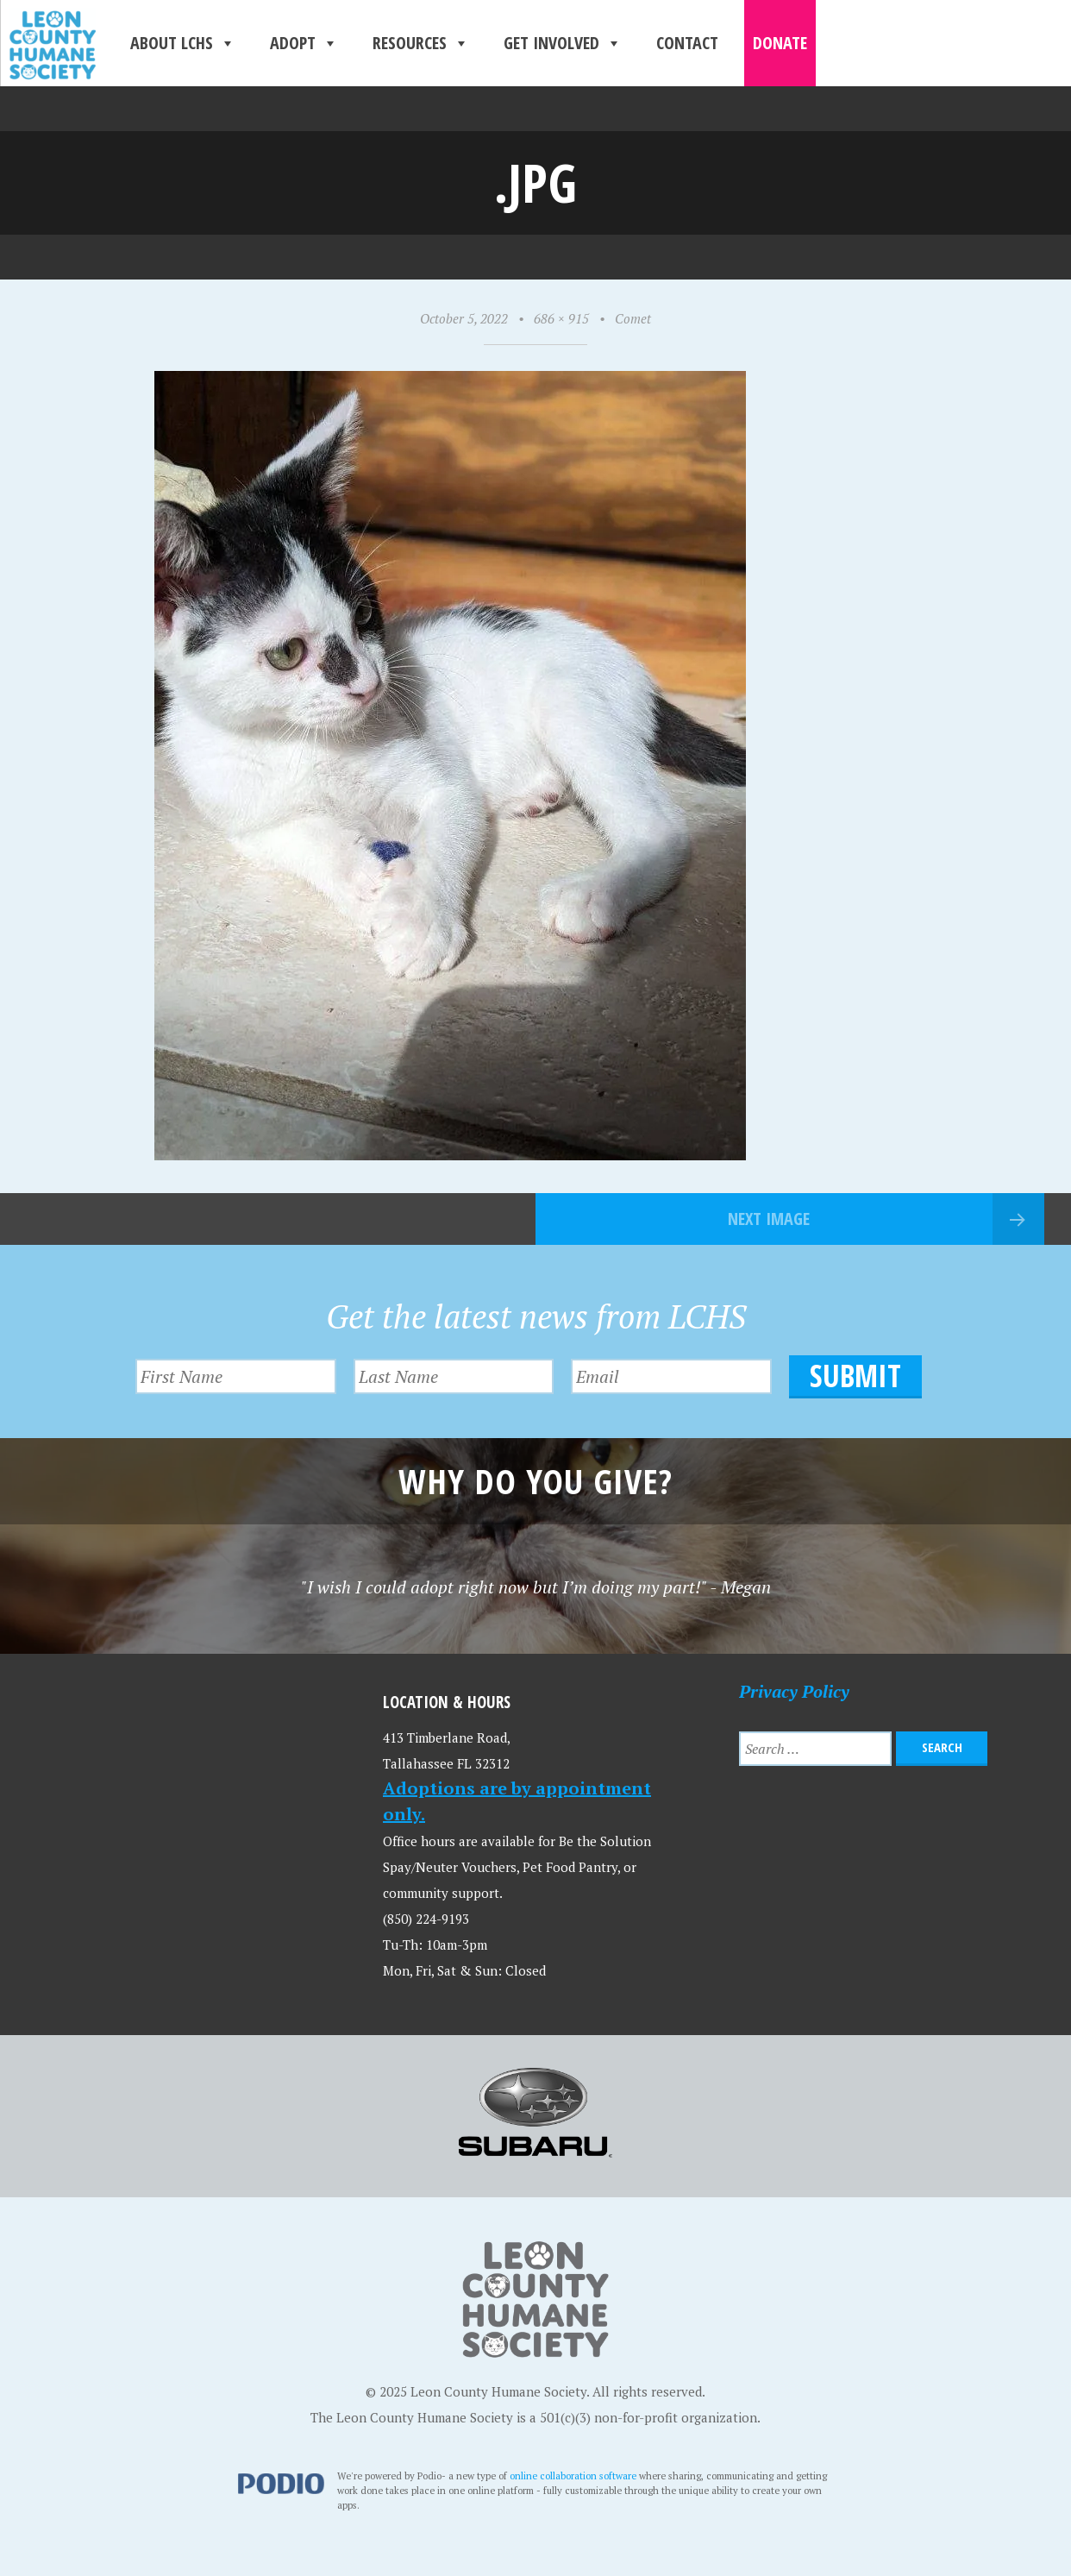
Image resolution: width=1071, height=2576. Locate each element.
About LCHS (182, 43)
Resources (421, 43)
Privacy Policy (794, 1691)
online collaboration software (573, 2475)
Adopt (304, 43)
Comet (633, 318)
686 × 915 (561, 318)
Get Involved (563, 43)
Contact (687, 42)
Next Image (769, 1218)
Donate (780, 42)
